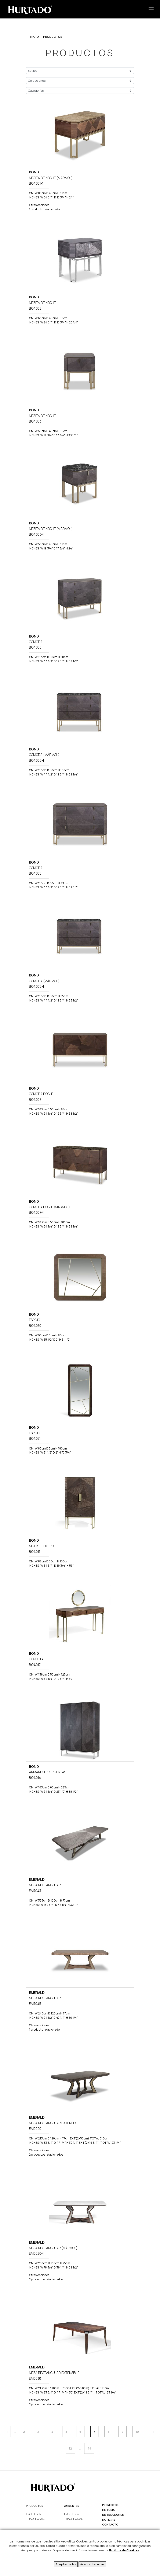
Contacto (110, 2524)
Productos (52, 37)
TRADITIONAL (35, 2519)
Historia (108, 2509)
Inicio (34, 37)
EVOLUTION (33, 2514)
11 (152, 2432)
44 (89, 2448)
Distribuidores (113, 2514)
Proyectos (110, 2505)
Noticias (108, 2519)
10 (137, 2432)
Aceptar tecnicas (92, 2564)
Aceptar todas (66, 2564)
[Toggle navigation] (151, 9)
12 (70, 2448)
